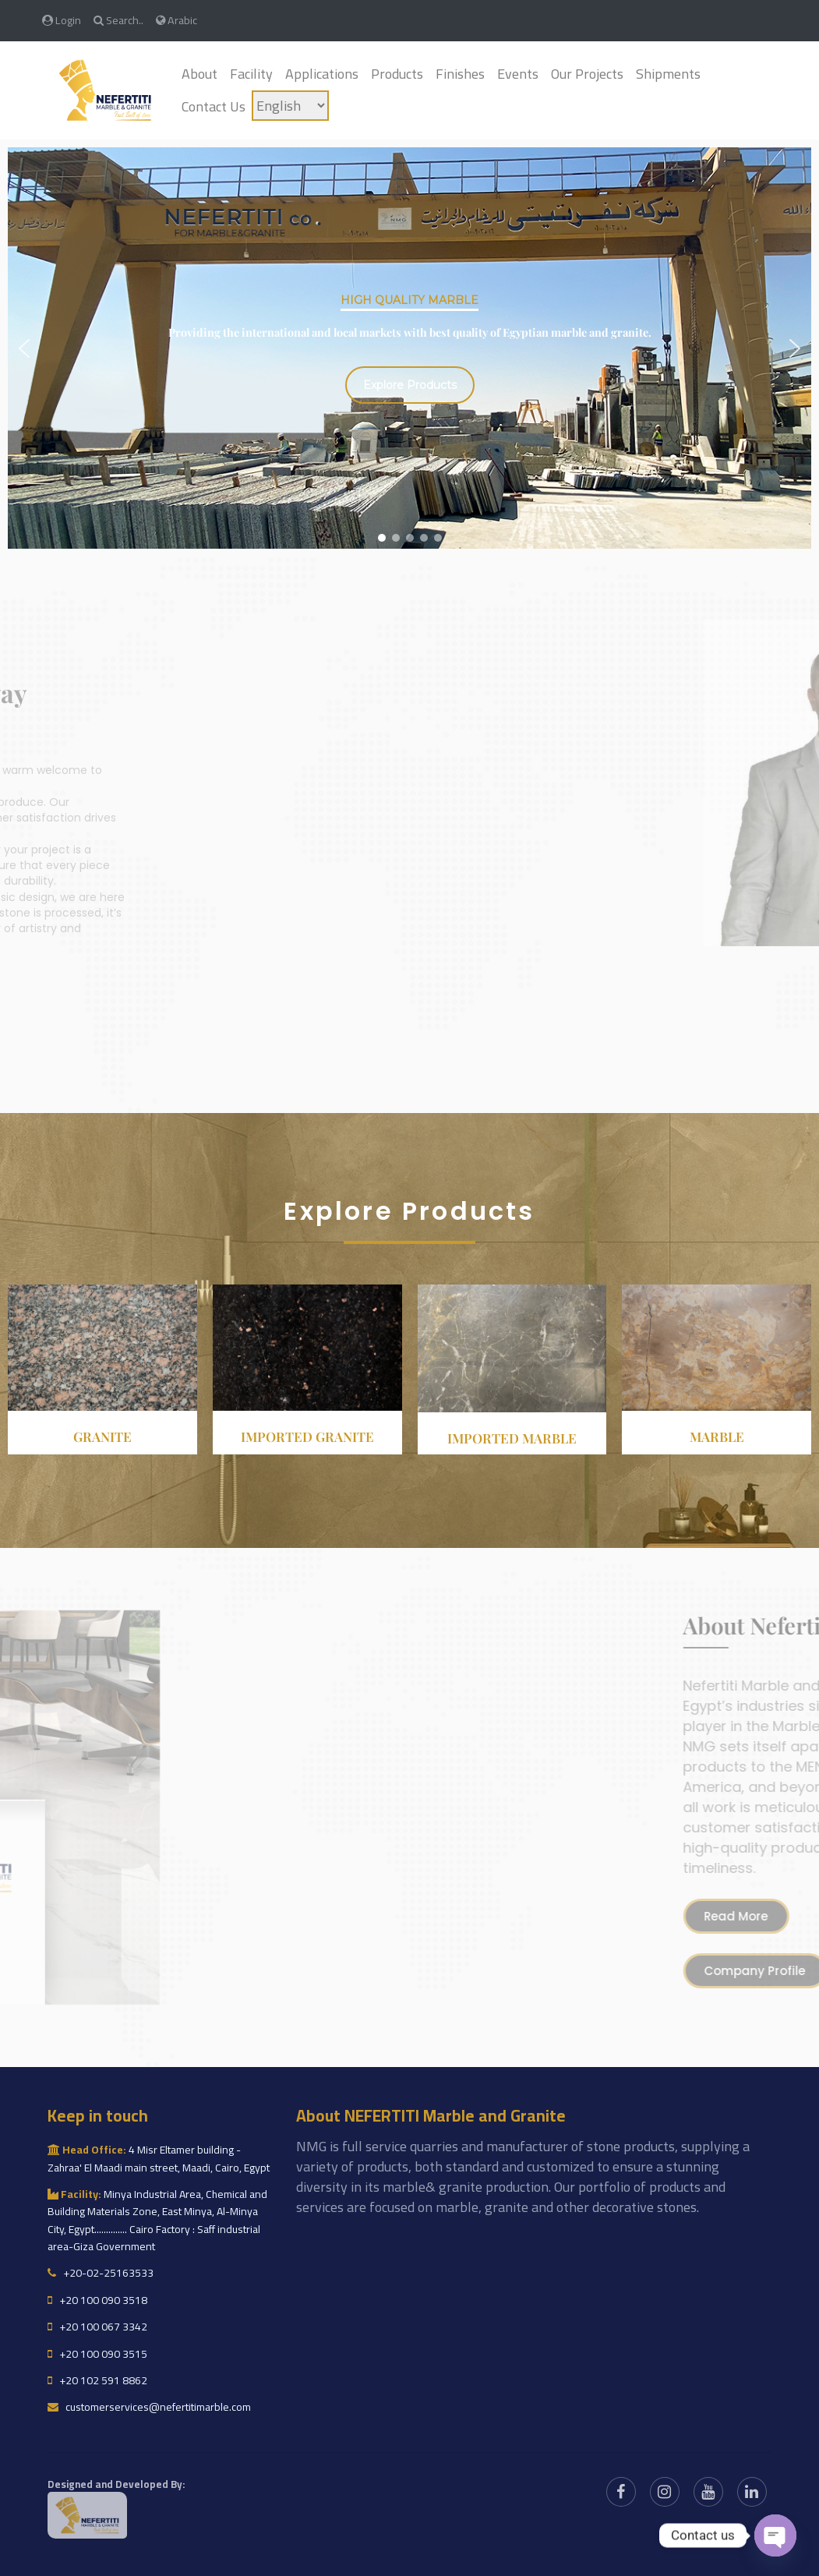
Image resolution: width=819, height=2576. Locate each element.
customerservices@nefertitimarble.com (149, 2407)
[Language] (290, 105)
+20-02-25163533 (101, 2273)
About (199, 74)
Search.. (118, 19)
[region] (409, 348)
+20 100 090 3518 (97, 2300)
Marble (717, 1436)
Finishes (460, 74)
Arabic (176, 19)
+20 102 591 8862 (97, 2380)
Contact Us (213, 106)
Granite (102, 1436)
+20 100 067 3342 (97, 2326)
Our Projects (587, 74)
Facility (251, 74)
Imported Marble (512, 1438)
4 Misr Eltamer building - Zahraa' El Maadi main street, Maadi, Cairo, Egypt (159, 2158)
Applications (321, 74)
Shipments (668, 74)
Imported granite (307, 1436)
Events (517, 74)
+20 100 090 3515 (97, 2354)
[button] (24, 348)
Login (61, 19)
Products (397, 74)
